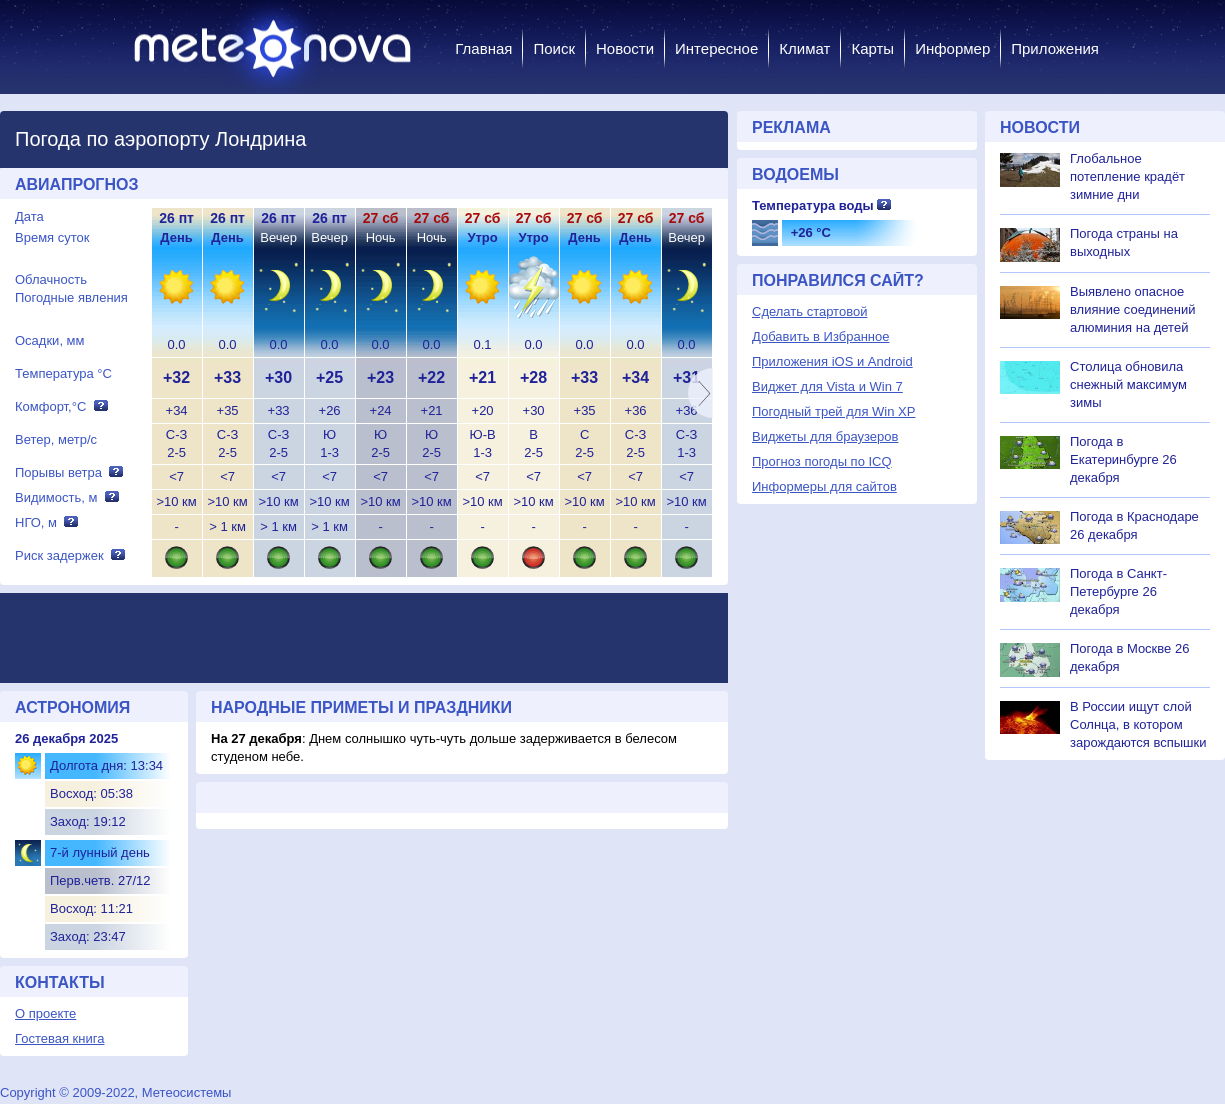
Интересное (716, 48)
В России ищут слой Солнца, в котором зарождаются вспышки (1138, 724)
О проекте (45, 1013)
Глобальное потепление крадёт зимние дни (1127, 176)
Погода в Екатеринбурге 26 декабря (1123, 459)
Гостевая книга (59, 1038)
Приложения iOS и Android (832, 361)
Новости (625, 48)
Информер (952, 48)
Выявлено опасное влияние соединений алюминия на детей (1133, 309)
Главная (483, 48)
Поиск (554, 48)
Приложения (1055, 48)
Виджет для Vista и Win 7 (827, 386)
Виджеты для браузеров (825, 436)
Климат (804, 48)
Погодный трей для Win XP (833, 411)
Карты (872, 48)
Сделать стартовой (809, 311)
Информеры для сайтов (824, 486)
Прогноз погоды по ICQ (822, 461)
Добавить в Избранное (820, 336)
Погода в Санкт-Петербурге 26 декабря (1118, 591)
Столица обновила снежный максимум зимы (1128, 384)
